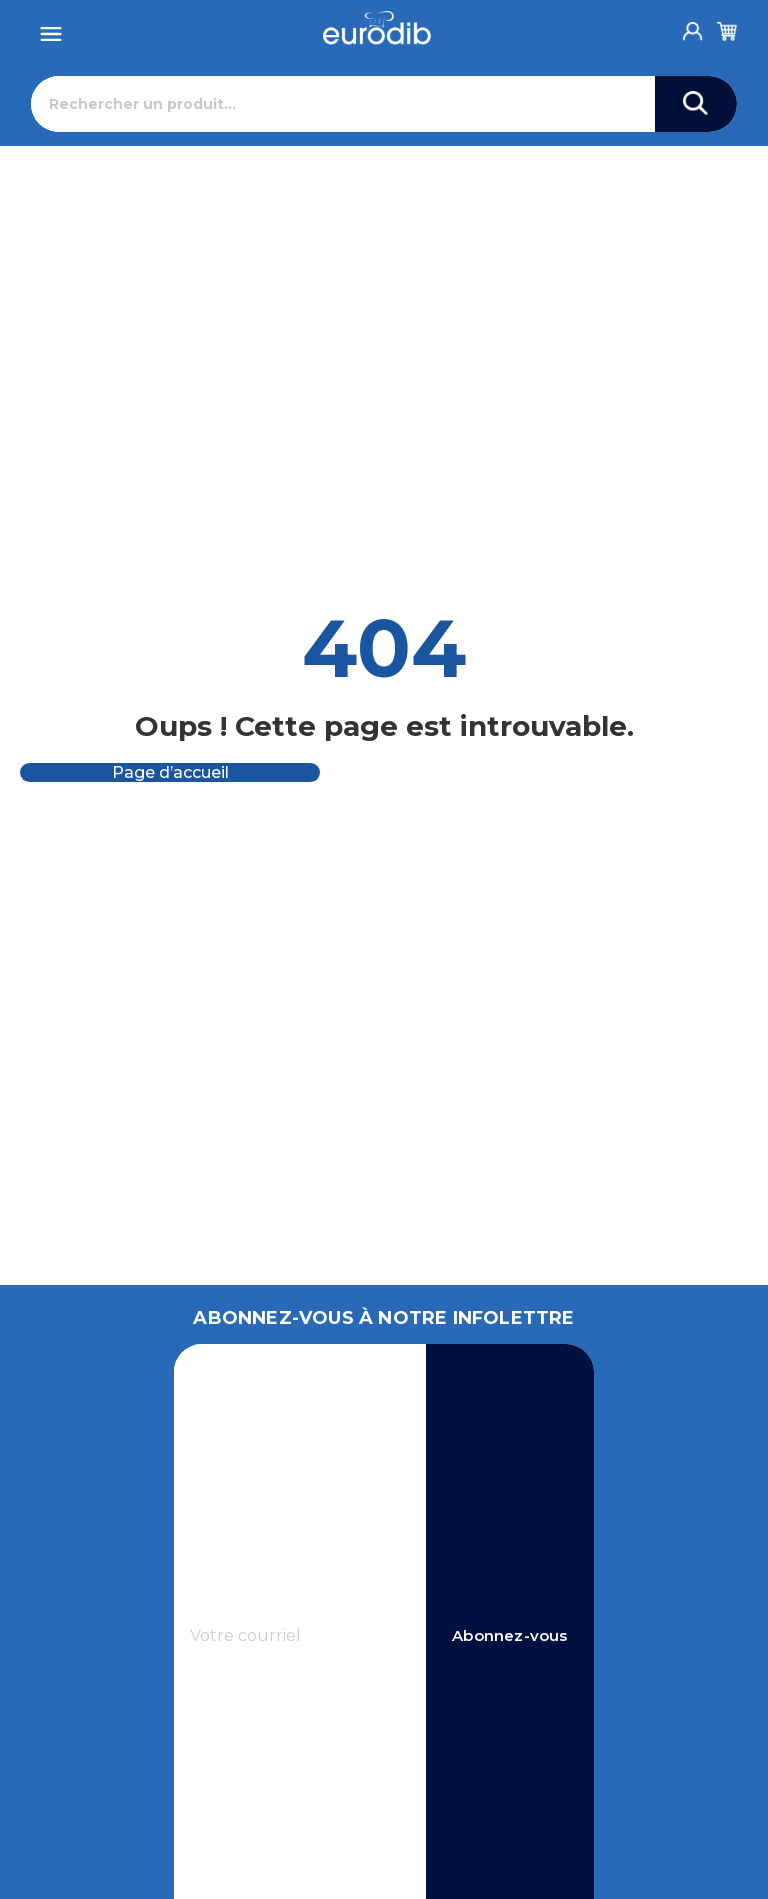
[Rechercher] (343, 104)
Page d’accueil (170, 772)
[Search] (696, 104)
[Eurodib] (377, 28)
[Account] (693, 26)
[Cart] (727, 28)
